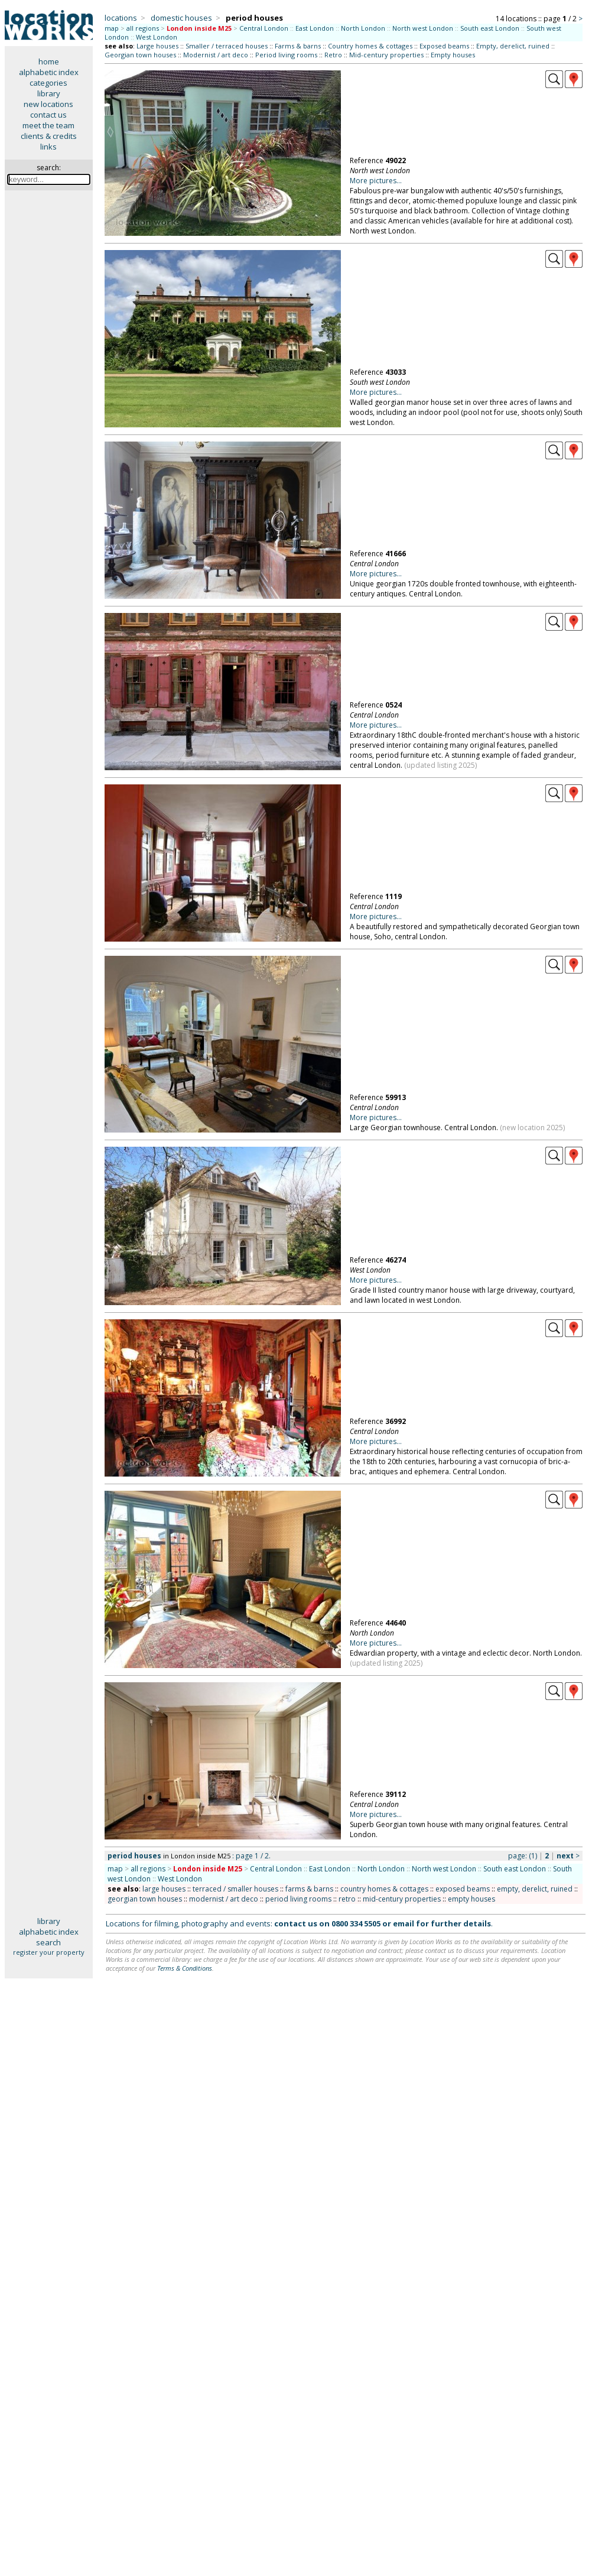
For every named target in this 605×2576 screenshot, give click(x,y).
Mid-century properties (386, 54)
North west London (422, 28)
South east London (489, 28)
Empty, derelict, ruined (512, 45)
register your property (48, 1952)
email (403, 1923)
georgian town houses (145, 1899)
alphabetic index (49, 72)
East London (314, 28)
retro (347, 1899)
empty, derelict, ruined (535, 1889)
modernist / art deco (223, 1899)
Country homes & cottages (370, 45)
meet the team (48, 125)
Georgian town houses (140, 54)
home (48, 61)
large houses (164, 1889)
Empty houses (453, 54)
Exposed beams (444, 45)
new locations (48, 104)
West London (156, 37)
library (48, 93)
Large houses (157, 45)
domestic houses (181, 17)
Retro (333, 54)
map (112, 28)
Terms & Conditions (184, 1968)
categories (48, 82)
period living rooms (298, 1899)
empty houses (471, 1899)
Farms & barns (298, 45)
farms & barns (309, 1889)
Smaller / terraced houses (227, 45)
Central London (263, 28)
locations (121, 17)
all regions (142, 28)
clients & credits (49, 136)
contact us (48, 114)
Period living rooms (286, 54)
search (48, 1942)
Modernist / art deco (215, 54)
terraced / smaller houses (235, 1889)
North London (363, 28)
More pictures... (376, 181)
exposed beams (462, 1889)
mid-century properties (402, 1899)
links (48, 146)
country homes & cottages (384, 1889)
